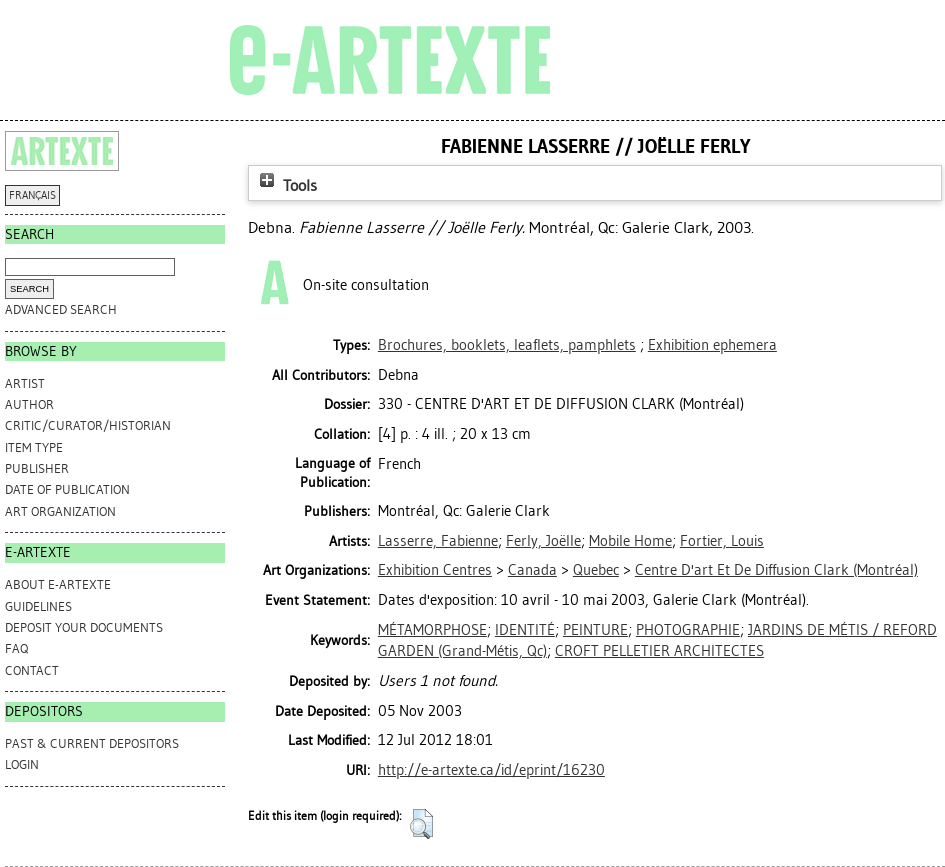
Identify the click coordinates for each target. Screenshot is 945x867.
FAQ (16, 648)
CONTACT (32, 670)
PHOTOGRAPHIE (688, 630)
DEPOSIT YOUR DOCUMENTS (84, 627)
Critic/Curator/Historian (88, 425)
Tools (286, 185)
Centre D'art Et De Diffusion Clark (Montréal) (776, 570)
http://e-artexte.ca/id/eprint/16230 (491, 770)
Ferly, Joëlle (543, 541)
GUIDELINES (38, 606)
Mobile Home (630, 541)
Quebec (596, 570)
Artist (25, 383)
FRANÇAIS (32, 195)
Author (29, 404)
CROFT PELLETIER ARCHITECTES (659, 651)
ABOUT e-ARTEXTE (58, 584)
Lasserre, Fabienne (438, 541)
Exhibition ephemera (712, 345)
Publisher (37, 468)
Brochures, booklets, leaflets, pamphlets (507, 345)
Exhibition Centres (435, 570)
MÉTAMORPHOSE (432, 630)
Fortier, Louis (722, 541)
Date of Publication (67, 489)
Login (22, 764)
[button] (421, 824)
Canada (532, 570)
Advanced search (61, 309)
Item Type (34, 447)
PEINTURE (595, 630)
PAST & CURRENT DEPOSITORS (92, 743)
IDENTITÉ (525, 630)
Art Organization (60, 511)
